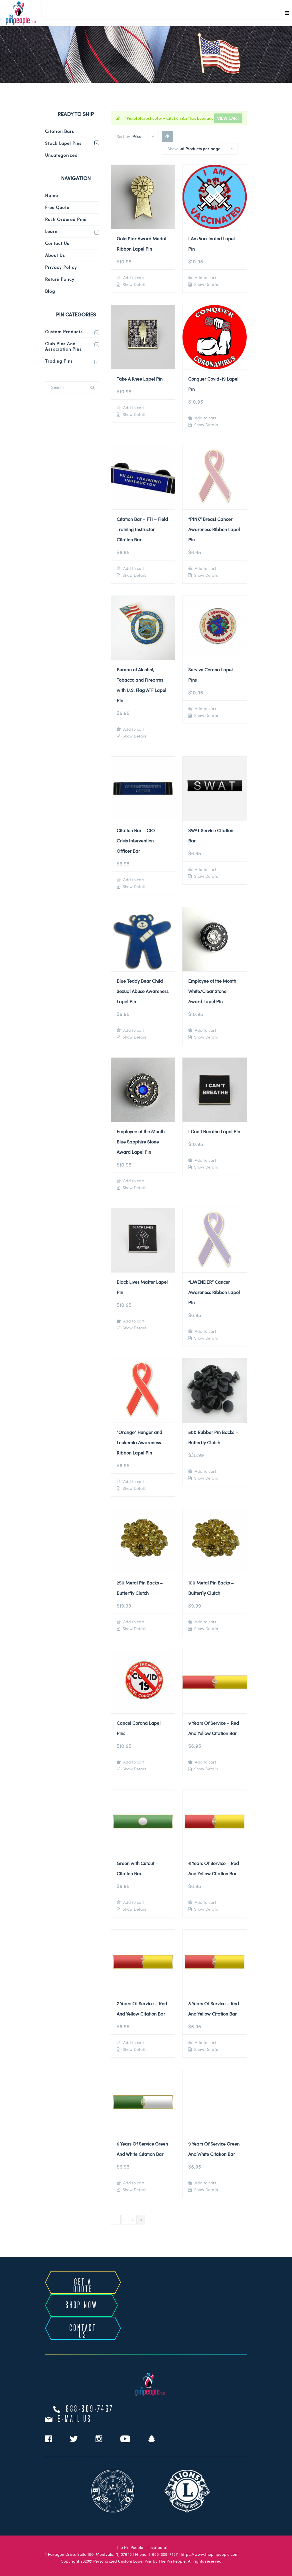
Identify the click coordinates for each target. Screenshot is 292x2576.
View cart (228, 118)
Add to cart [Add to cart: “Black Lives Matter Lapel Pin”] (133, 1321)
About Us (55, 255)
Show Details (133, 285)
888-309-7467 (90, 2409)
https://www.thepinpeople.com (209, 2554)
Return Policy (59, 279)
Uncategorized (61, 155)
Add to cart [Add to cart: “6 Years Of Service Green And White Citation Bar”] (133, 2183)
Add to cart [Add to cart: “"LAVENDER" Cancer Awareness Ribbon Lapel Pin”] (205, 1331)
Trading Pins (59, 361)
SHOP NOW (81, 2305)
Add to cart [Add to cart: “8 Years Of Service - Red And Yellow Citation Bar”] (205, 2042)
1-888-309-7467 (163, 2554)
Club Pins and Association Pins (63, 346)
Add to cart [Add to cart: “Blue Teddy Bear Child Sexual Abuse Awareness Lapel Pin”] (133, 1030)
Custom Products (64, 331)
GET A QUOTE (82, 2286)
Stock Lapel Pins (63, 143)
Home (51, 195)
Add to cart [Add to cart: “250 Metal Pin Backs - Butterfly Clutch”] (133, 1622)
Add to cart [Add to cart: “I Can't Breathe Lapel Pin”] (205, 1160)
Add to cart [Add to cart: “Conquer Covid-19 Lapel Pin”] (205, 418)
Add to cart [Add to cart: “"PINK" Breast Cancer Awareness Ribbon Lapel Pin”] (205, 568)
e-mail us (75, 2419)
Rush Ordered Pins (65, 219)
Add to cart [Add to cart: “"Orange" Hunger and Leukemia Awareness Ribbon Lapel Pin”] (133, 1481)
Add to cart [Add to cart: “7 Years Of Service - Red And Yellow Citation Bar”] (133, 2042)
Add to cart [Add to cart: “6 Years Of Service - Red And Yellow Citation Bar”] (205, 1902)
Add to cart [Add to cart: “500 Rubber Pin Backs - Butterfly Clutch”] (205, 1471)
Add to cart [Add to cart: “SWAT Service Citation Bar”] (205, 869)
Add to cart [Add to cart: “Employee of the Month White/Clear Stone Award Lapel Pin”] (205, 1030)
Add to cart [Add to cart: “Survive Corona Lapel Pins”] (205, 708)
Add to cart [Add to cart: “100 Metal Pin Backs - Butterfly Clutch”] (205, 1622)
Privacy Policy (61, 267)
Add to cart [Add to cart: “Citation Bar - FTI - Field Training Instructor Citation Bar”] (133, 568)
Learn (51, 231)
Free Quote (57, 207)
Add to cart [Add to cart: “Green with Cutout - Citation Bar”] (133, 1902)
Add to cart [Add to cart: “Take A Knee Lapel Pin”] (133, 407)
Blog (50, 291)
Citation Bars (59, 131)
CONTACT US (82, 2332)
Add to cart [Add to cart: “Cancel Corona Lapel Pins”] (133, 1762)
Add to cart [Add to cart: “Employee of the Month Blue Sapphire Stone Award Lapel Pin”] (133, 1181)
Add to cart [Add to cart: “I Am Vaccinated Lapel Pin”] (205, 277)
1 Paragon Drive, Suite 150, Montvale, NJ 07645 (88, 2554)
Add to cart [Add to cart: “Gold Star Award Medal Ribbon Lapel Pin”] (133, 277)
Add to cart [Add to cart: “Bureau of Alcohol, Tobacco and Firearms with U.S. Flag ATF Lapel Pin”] (133, 729)
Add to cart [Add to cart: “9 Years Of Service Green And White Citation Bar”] (205, 2183)
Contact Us (57, 243)
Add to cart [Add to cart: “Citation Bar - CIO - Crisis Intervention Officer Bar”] (133, 879)
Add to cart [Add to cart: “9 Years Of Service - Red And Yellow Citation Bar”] (205, 1762)
